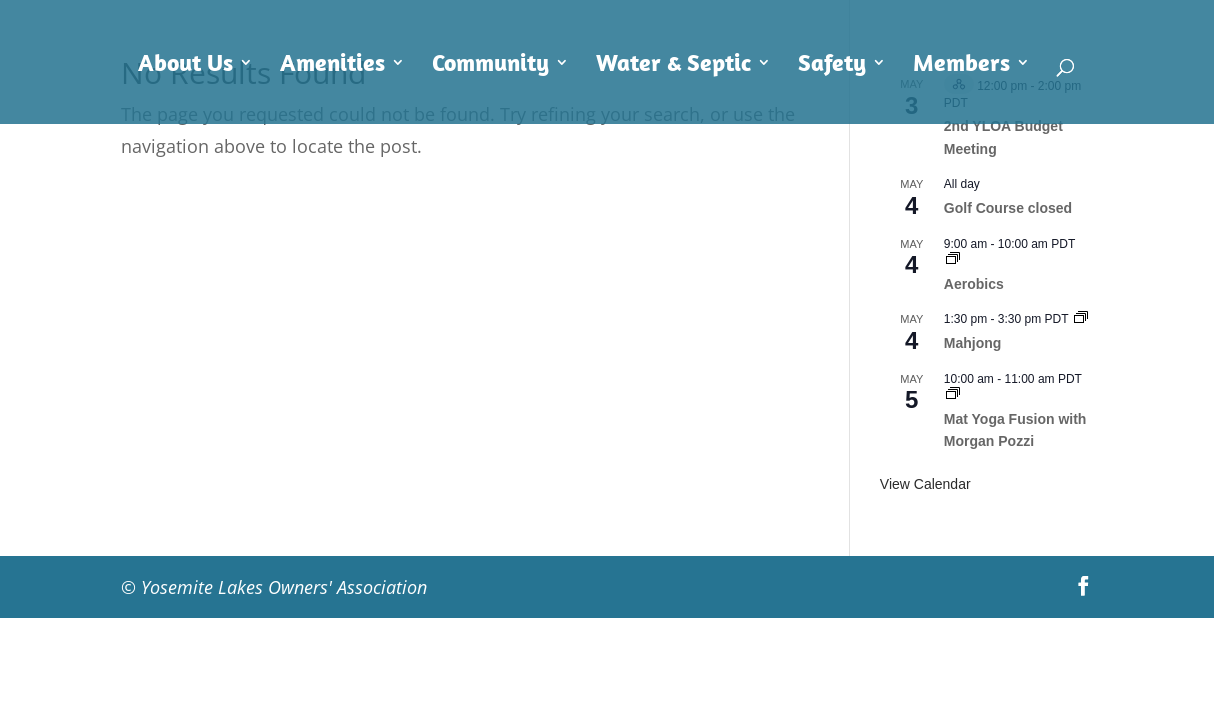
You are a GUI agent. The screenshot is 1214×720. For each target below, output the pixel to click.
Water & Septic (673, 66)
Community (490, 66)
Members (961, 66)
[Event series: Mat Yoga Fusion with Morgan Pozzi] (953, 395)
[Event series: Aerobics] (953, 260)
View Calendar (925, 484)
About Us (185, 66)
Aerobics (974, 284)
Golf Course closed (1008, 208)
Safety (832, 66)
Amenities (332, 66)
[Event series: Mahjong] (1081, 319)
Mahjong (973, 343)
